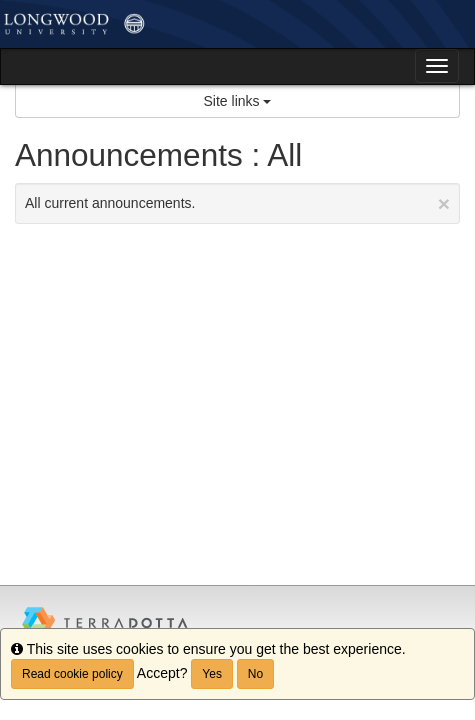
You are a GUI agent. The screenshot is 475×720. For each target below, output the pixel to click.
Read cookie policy (72, 674)
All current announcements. (237, 203)
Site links (238, 101)
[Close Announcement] (444, 203)
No (255, 674)
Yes (212, 674)
